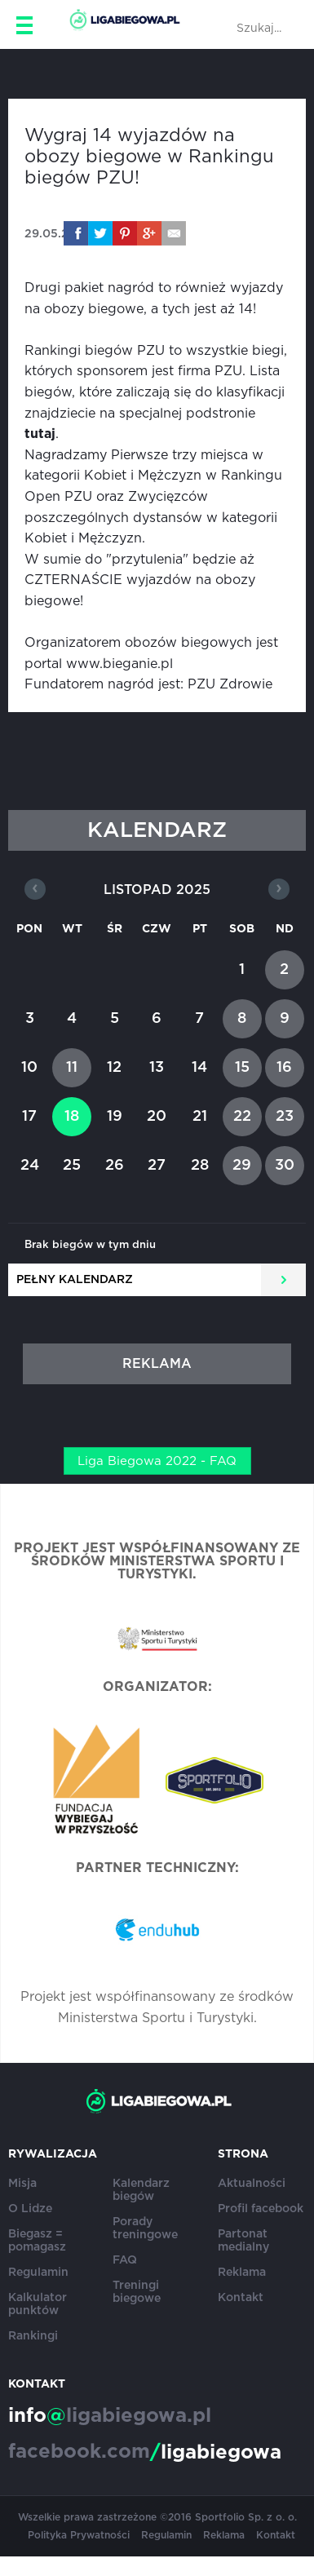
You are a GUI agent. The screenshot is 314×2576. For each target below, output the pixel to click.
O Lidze (30, 2209)
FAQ (125, 2260)
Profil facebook (260, 2209)
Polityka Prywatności (79, 2535)
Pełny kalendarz (74, 1280)
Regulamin (38, 2272)
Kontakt (240, 2298)
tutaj (39, 433)
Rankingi (33, 2336)
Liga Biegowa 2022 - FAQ (157, 1461)
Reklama (242, 2272)
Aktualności (251, 2183)
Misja (22, 2183)
